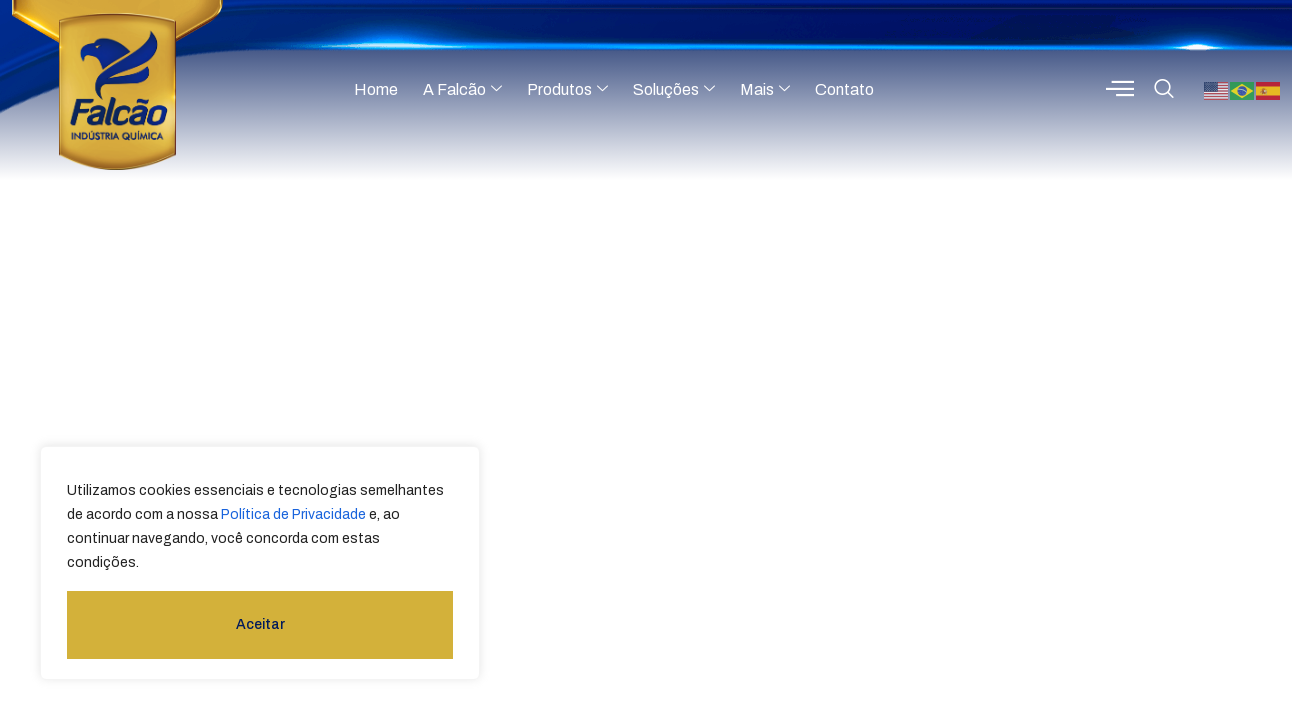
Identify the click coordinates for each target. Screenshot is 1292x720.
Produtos (567, 89)
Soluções (674, 89)
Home (376, 89)
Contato (844, 89)
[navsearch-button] (1164, 90)
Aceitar (260, 624)
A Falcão (462, 89)
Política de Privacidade (293, 514)
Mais (765, 89)
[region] (260, 563)
